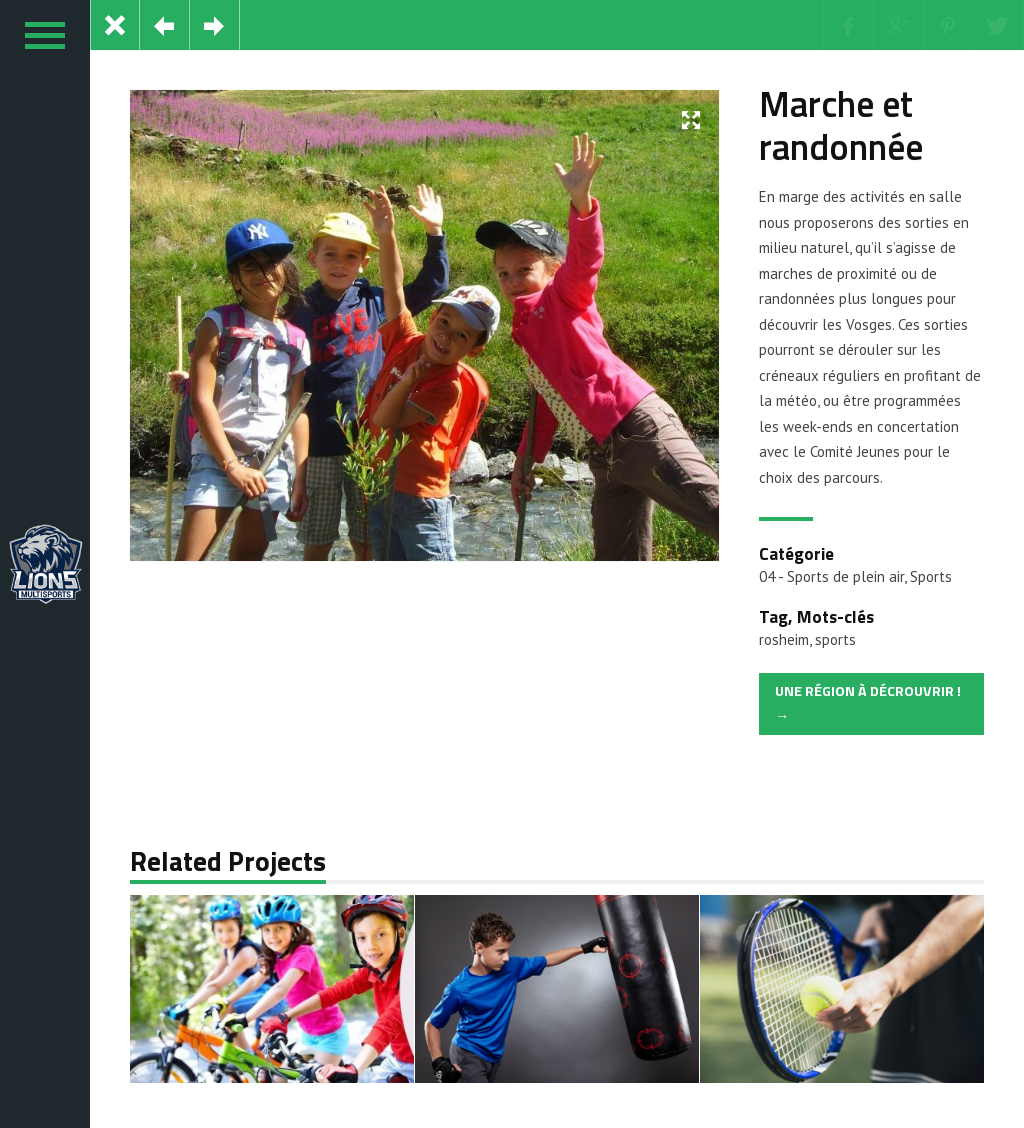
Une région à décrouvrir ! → (868, 704)
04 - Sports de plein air (831, 576)
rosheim (784, 639)
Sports (931, 576)
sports (835, 639)
